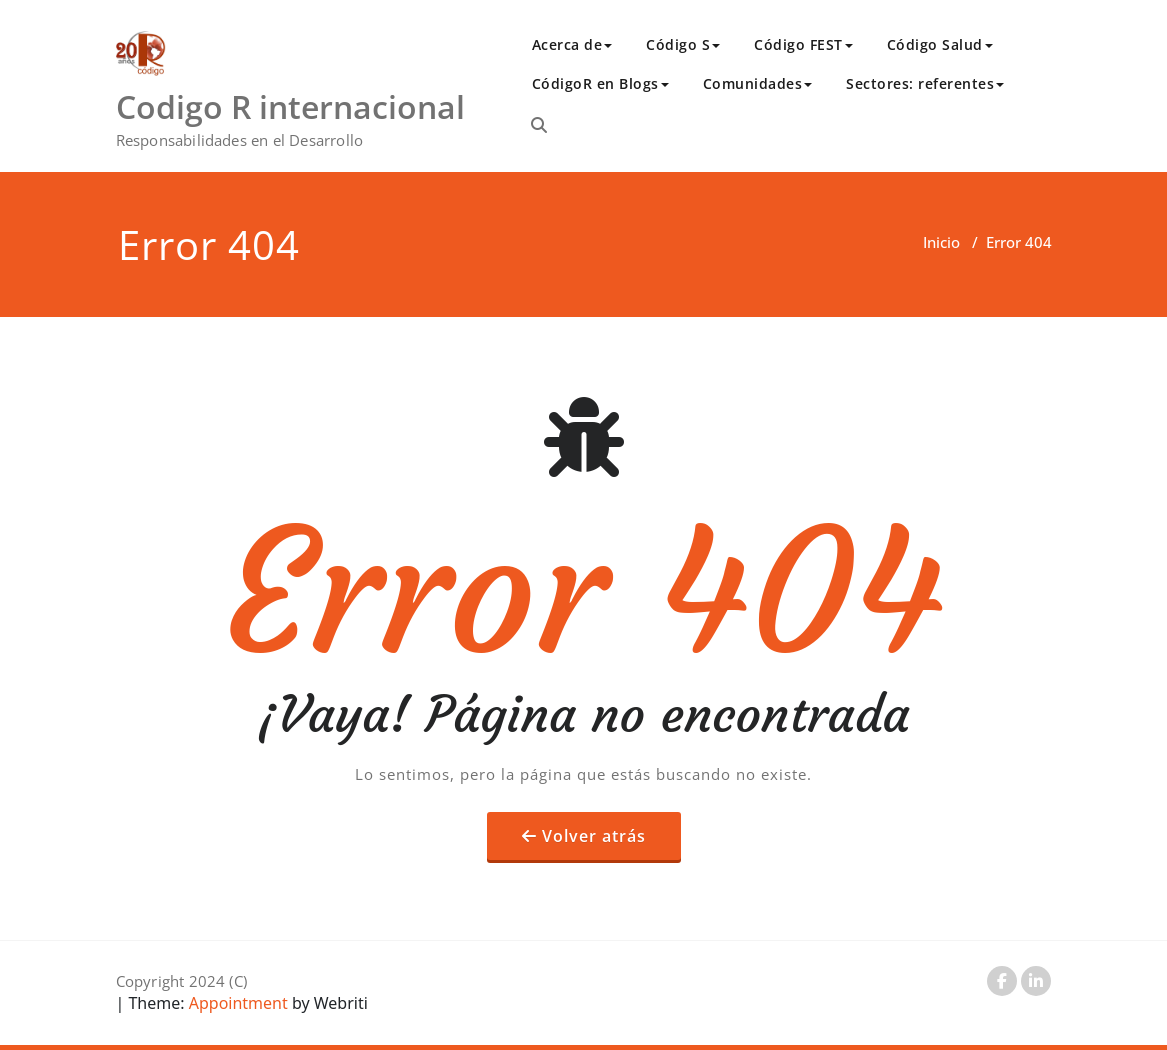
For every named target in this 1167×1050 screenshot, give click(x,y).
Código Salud (940, 44)
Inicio (941, 242)
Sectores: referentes (925, 83)
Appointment (236, 1003)
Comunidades (758, 83)
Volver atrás (594, 836)
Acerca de (572, 44)
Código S (683, 44)
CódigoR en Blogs (600, 83)
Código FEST (803, 44)
